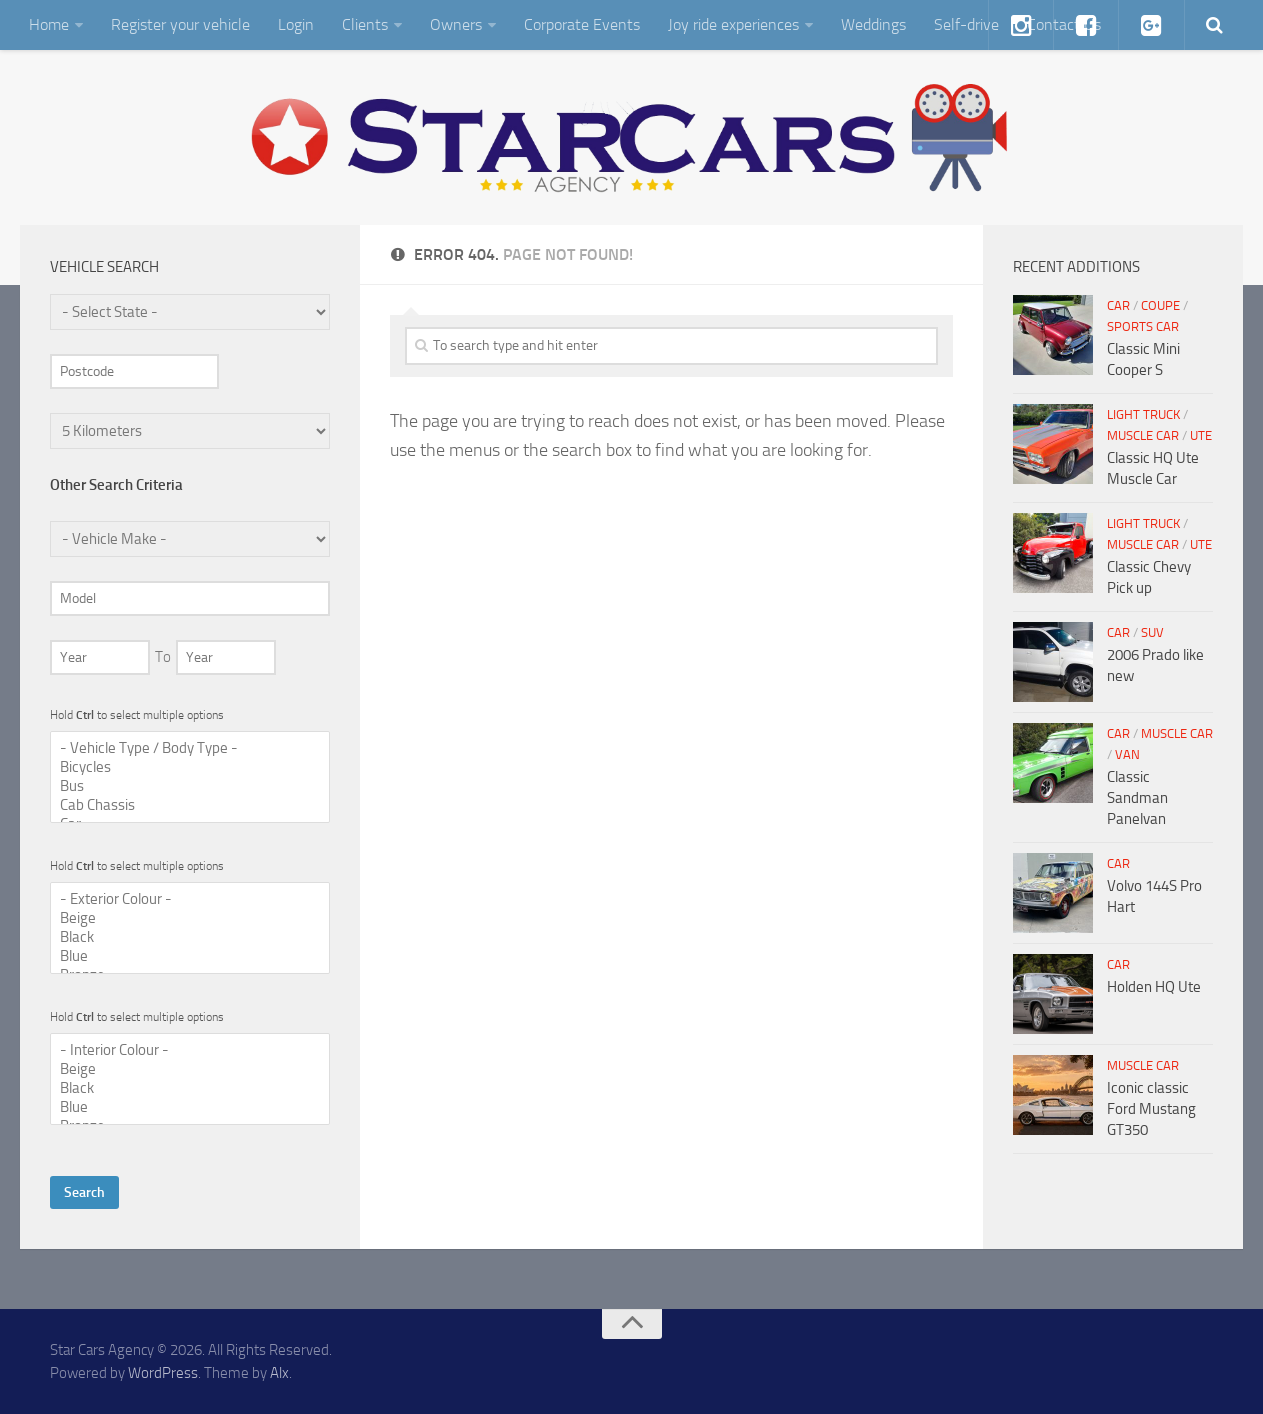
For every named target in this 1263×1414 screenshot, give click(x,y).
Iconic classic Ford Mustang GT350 (1151, 1109)
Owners (456, 24)
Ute (1201, 435)
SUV (1152, 632)
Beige (190, 918)
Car (1118, 305)
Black (190, 937)
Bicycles (190, 767)
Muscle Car (1143, 435)
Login (296, 24)
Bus (190, 786)
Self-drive (966, 24)
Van (1127, 754)
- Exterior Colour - (190, 899)
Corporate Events (582, 24)
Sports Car (1143, 326)
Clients (365, 24)
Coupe (1160, 305)
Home (49, 24)
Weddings (873, 24)
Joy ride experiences (733, 24)
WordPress (163, 1373)
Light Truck (1143, 414)
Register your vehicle (180, 24)
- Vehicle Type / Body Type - (190, 748)
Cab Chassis (190, 805)
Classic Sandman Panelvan (1137, 798)
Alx (279, 1373)
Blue (190, 956)
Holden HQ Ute (1154, 987)
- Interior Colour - (190, 1050)
